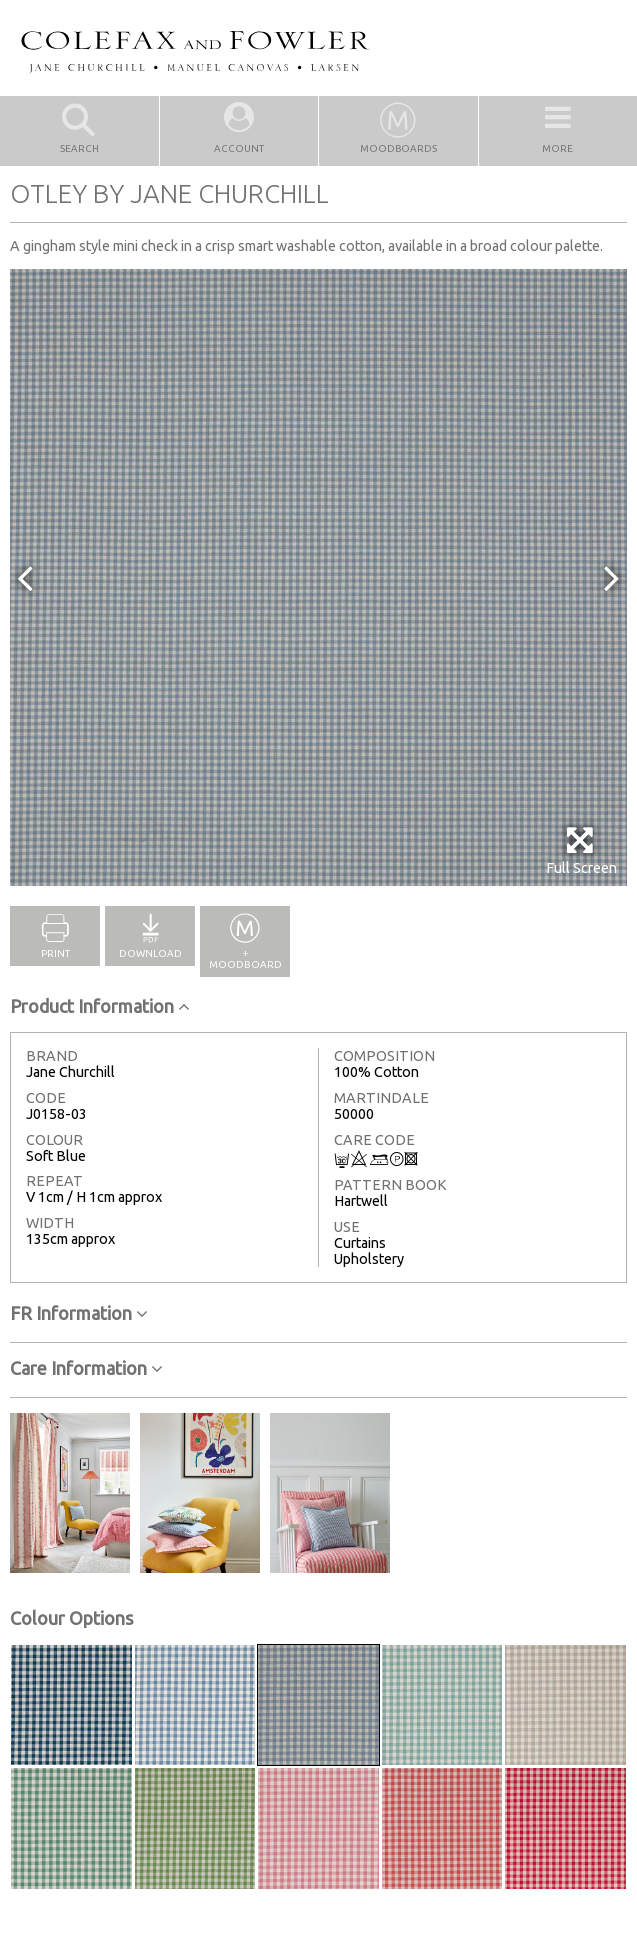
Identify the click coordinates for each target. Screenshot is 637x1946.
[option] (318, 577)
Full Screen (581, 850)
